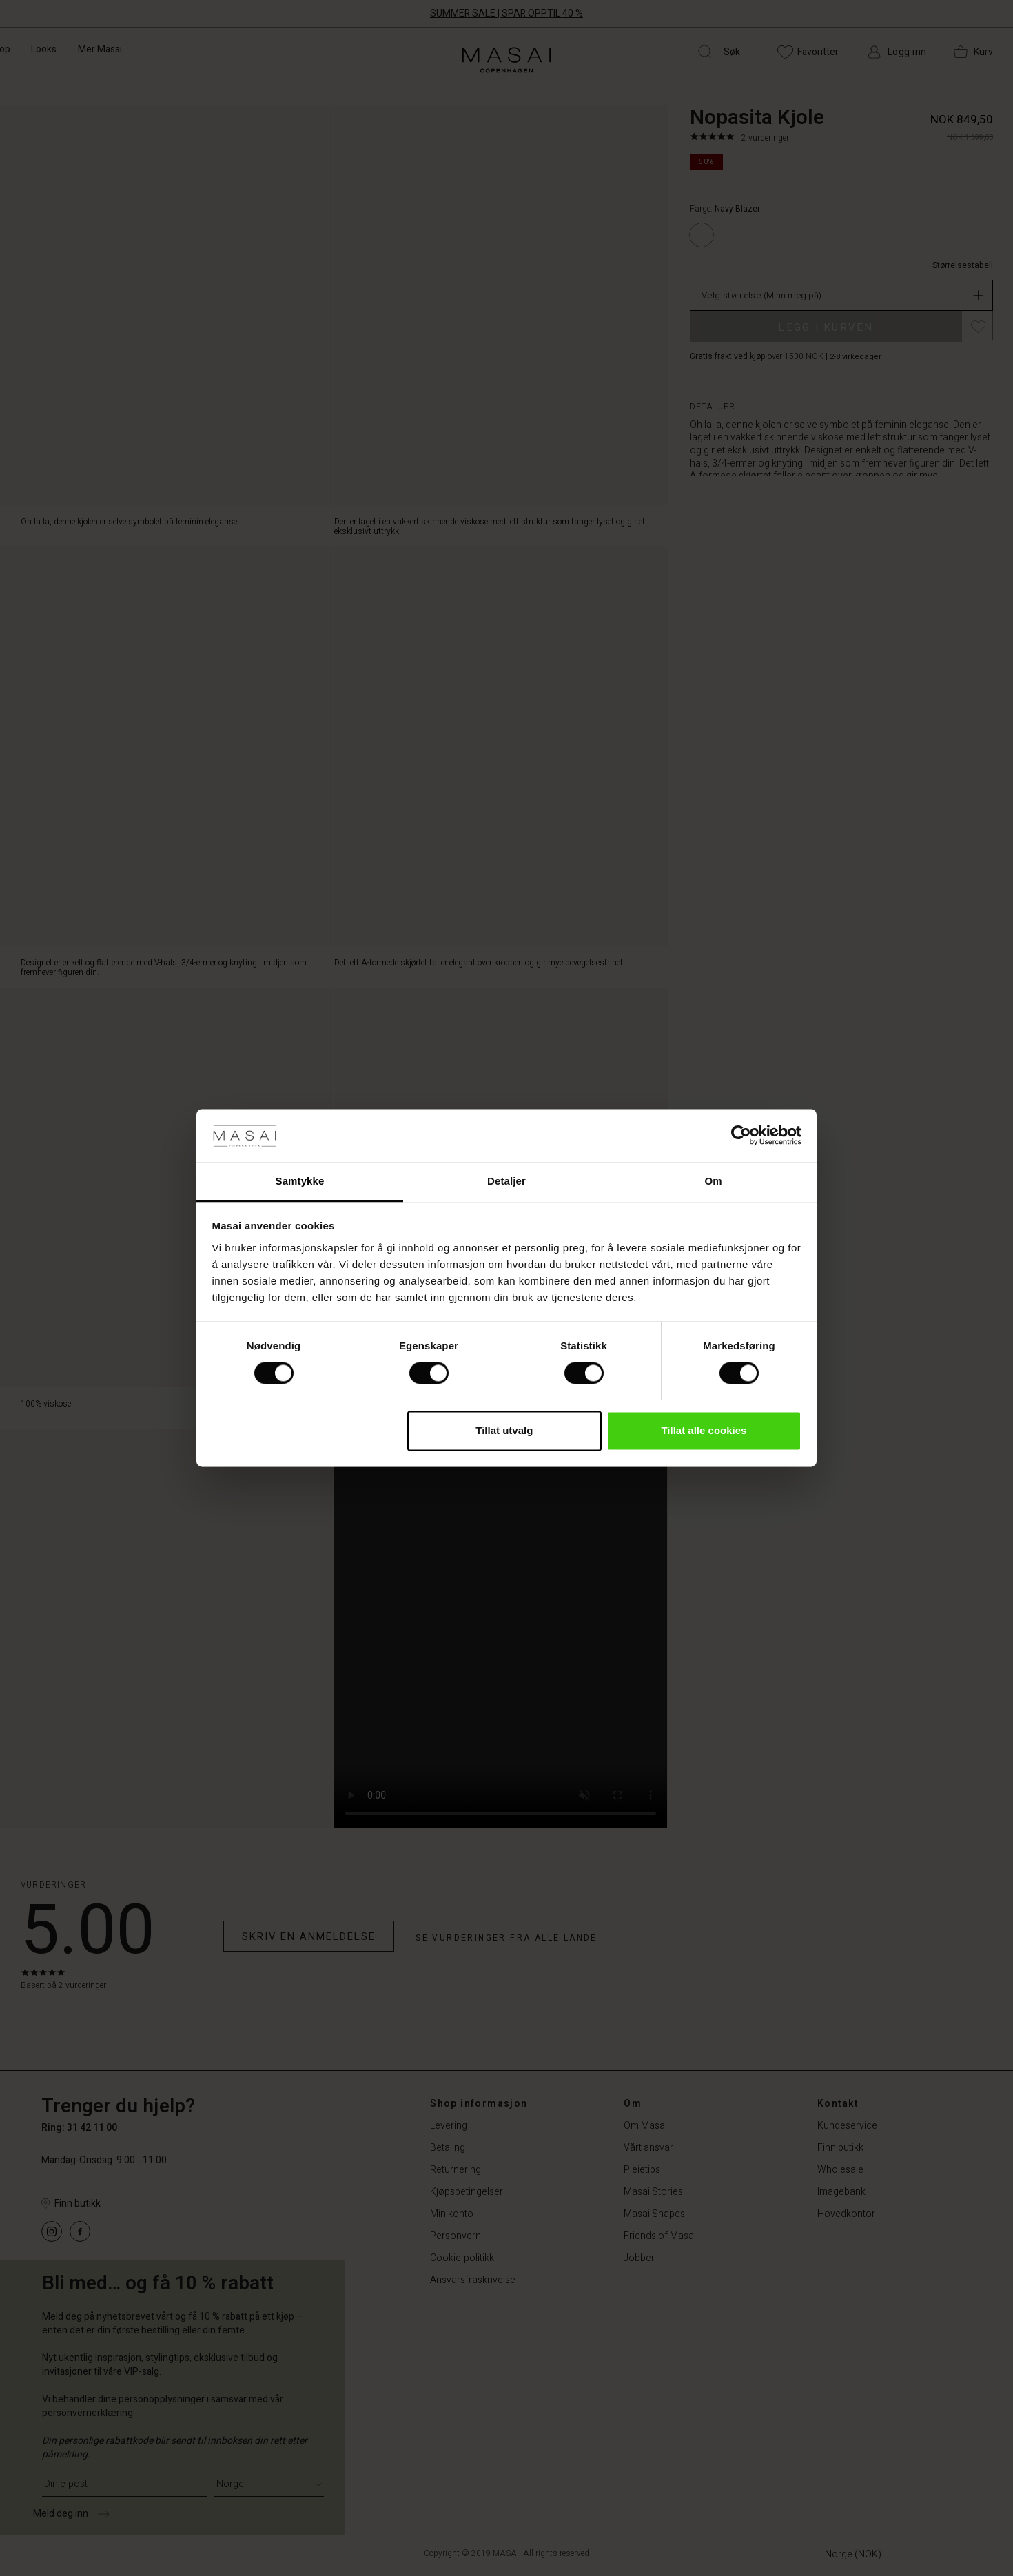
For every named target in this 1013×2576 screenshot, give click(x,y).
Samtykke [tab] (300, 1181)
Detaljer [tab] (506, 1181)
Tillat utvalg (504, 1430)
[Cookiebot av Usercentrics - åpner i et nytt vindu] (741, 1135)
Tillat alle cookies (703, 1430)
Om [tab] (713, 1181)
